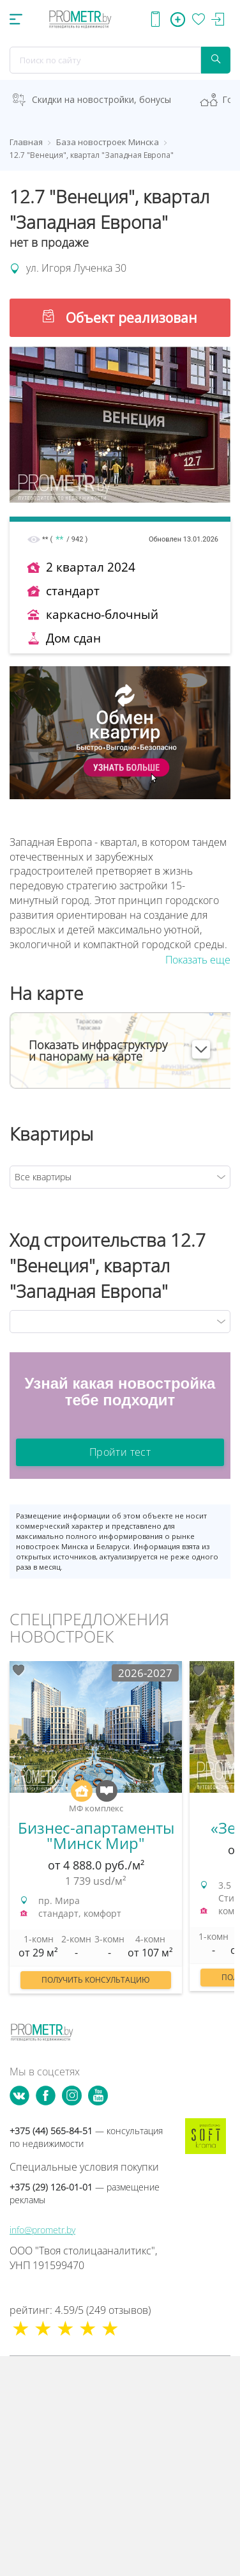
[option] (96, 1833)
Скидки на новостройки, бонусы (101, 99)
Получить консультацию (95, 1979)
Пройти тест (120, 1452)
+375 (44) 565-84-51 (86, 2137)
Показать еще (197, 960)
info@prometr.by (42, 2230)
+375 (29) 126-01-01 (85, 2193)
